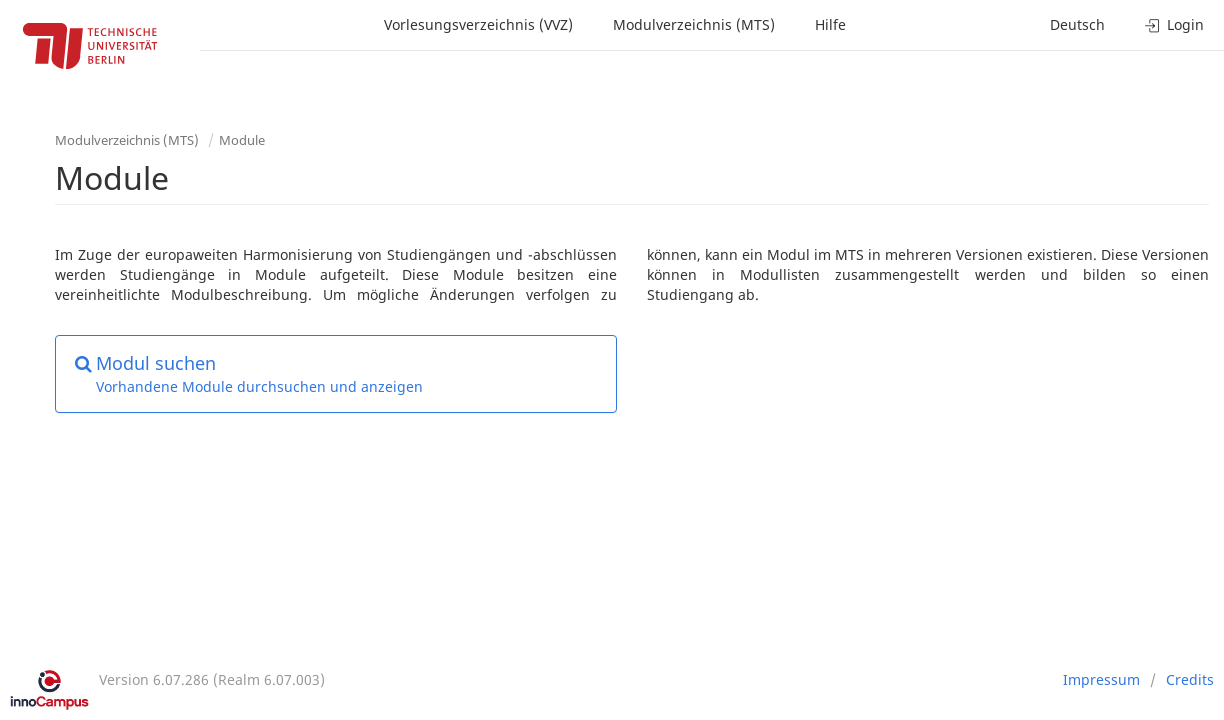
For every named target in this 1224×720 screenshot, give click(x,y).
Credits (1190, 679)
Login (1174, 24)
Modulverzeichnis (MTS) (694, 24)
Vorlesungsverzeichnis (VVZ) (478, 24)
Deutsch (1077, 24)
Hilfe (830, 24)
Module (242, 140)
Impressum (1101, 679)
